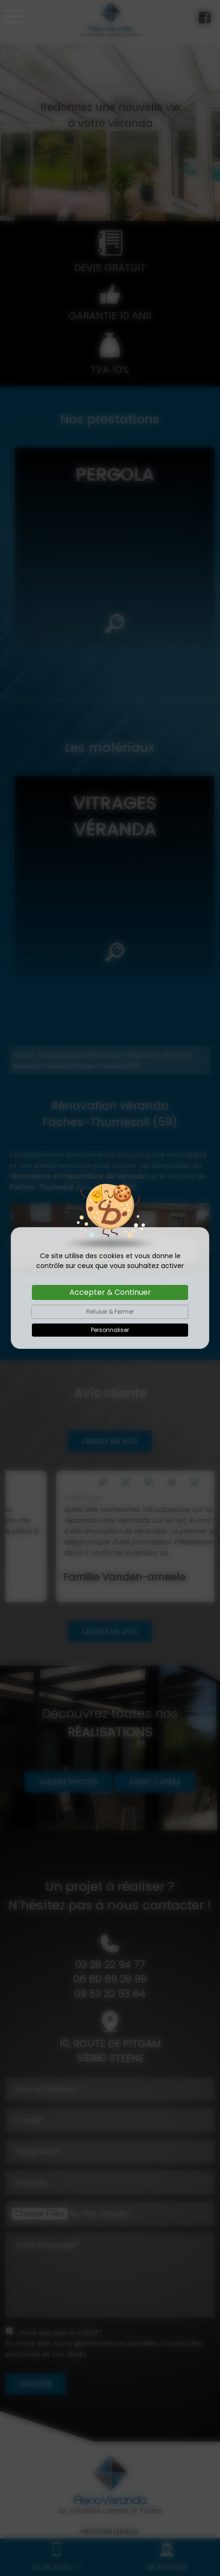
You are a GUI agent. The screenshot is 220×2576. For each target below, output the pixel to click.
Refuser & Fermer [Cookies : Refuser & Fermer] (110, 1311)
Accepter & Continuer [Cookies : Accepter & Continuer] (110, 1292)
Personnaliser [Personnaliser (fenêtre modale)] (110, 1330)
